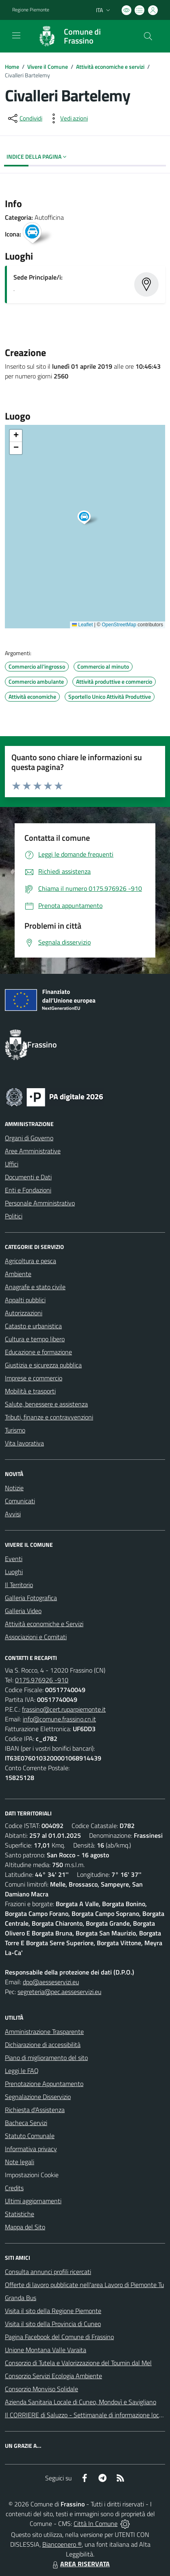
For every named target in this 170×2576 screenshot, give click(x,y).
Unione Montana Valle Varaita (45, 2350)
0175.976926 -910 (41, 1680)
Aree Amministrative (33, 1151)
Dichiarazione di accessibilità (43, 2044)
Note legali (19, 2162)
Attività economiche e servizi (110, 66)
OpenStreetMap (119, 625)
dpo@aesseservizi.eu (51, 1982)
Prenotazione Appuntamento (44, 2083)
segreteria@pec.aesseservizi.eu (59, 1992)
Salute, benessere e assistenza (46, 1404)
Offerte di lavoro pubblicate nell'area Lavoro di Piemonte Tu (84, 2285)
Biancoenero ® (62, 2544)
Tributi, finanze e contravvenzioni (49, 1417)
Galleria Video (23, 1611)
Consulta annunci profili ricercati (48, 2271)
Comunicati (20, 1501)
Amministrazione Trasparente (44, 2031)
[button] (88, 518)
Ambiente (18, 1274)
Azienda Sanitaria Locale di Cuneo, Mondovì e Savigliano (80, 2402)
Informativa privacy (31, 2149)
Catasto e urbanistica (33, 1326)
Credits (14, 2188)
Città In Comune (96, 2523)
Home (12, 66)
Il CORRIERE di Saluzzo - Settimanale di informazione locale (86, 2415)
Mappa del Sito (25, 2227)
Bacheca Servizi (26, 2123)
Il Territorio (19, 1585)
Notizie (14, 1488)
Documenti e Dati (28, 1177)
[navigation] (16, 35)
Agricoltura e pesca (30, 1261)
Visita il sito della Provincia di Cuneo (53, 2324)
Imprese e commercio (33, 1378)
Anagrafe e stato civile (35, 1287)
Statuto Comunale (29, 2136)
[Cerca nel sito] (148, 36)
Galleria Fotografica (31, 1598)
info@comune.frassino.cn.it (59, 1719)
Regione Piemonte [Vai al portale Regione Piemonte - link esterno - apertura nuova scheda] (30, 9)
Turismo (15, 1430)
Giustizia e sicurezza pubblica (43, 1365)
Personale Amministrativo (40, 1203)
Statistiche (19, 2214)
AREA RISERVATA (80, 2564)
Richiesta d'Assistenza (35, 2110)
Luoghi (14, 1572)
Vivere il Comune (47, 66)
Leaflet (82, 625)
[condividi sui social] (24, 118)
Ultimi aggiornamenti (33, 2201)
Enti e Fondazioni (28, 1190)
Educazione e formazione (38, 1352)
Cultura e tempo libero (35, 1339)
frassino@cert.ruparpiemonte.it (64, 1709)
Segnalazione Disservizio (38, 2096)
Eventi (13, 1559)
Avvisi (13, 1514)
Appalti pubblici (25, 1300)
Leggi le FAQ (22, 2070)
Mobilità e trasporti (30, 1391)
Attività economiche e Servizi (44, 1624)
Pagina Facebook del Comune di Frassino (59, 2337)
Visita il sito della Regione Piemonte (53, 2311)
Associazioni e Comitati (36, 1637)
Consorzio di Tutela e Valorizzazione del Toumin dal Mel (78, 2363)
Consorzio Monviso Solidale (41, 2389)
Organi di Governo (29, 1138)
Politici (13, 1216)
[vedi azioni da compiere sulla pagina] (67, 118)
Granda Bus (20, 2298)
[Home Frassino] (81, 36)
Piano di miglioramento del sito (46, 2057)
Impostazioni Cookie (32, 2175)
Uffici (11, 1164)
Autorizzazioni (23, 1313)
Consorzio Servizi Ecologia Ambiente (53, 2376)
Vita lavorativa (24, 1443)
